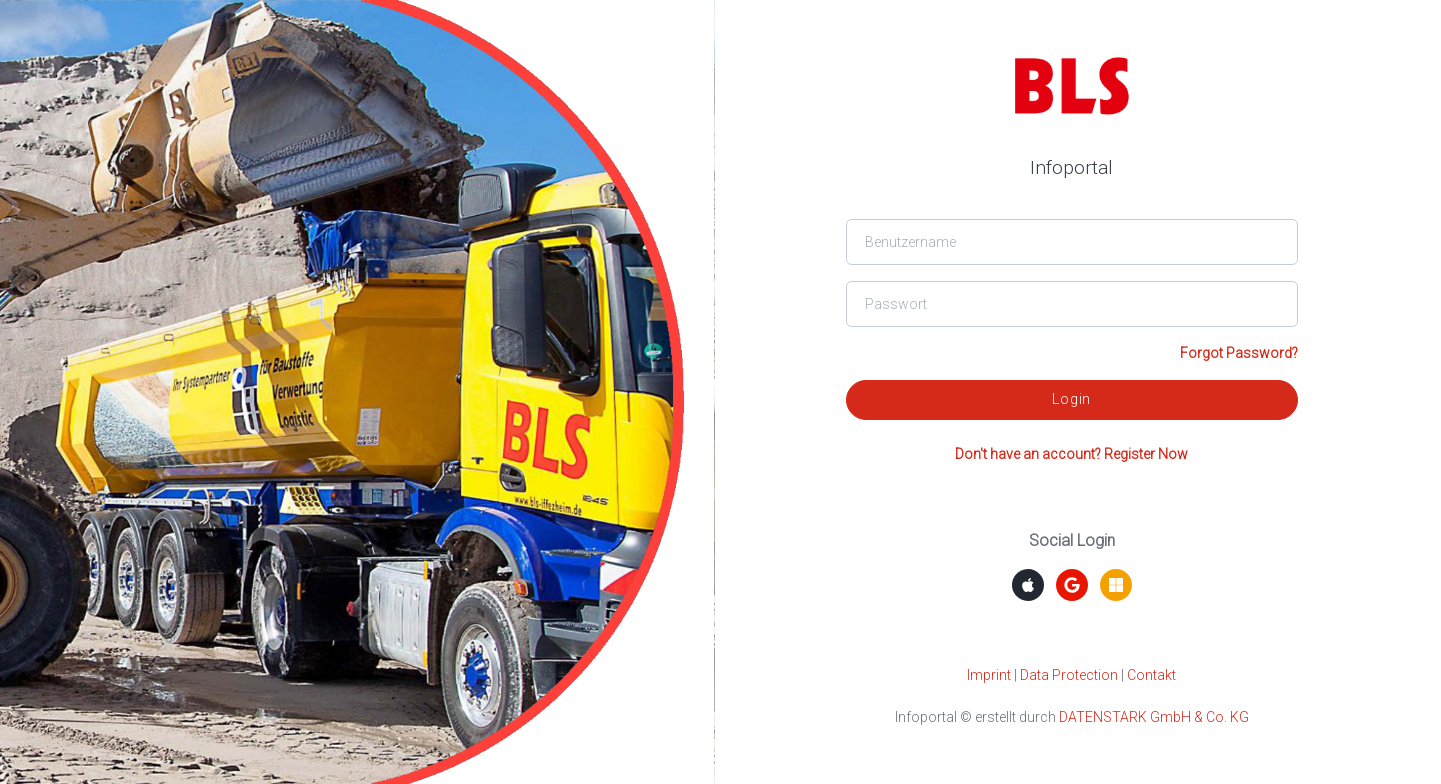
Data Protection (1069, 675)
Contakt (1151, 675)
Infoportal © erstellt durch (1072, 717)
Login (1071, 399)
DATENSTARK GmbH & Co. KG (1154, 717)
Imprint (989, 675)
